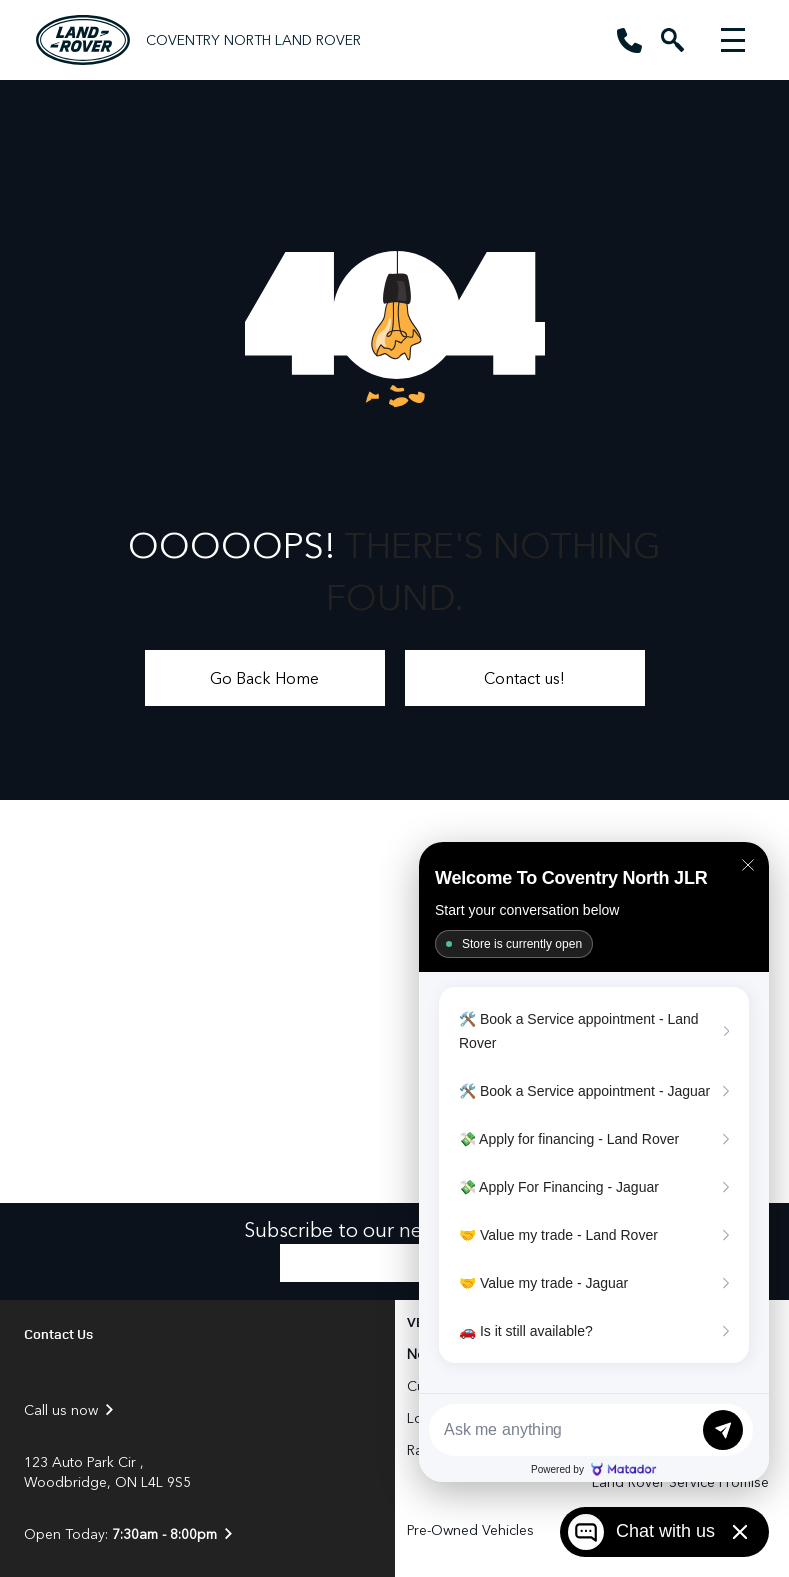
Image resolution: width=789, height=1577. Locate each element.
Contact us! (524, 677)
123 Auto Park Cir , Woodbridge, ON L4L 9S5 (107, 1472)
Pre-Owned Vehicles (470, 1529)
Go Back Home (264, 677)
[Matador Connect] (594, 1162)
